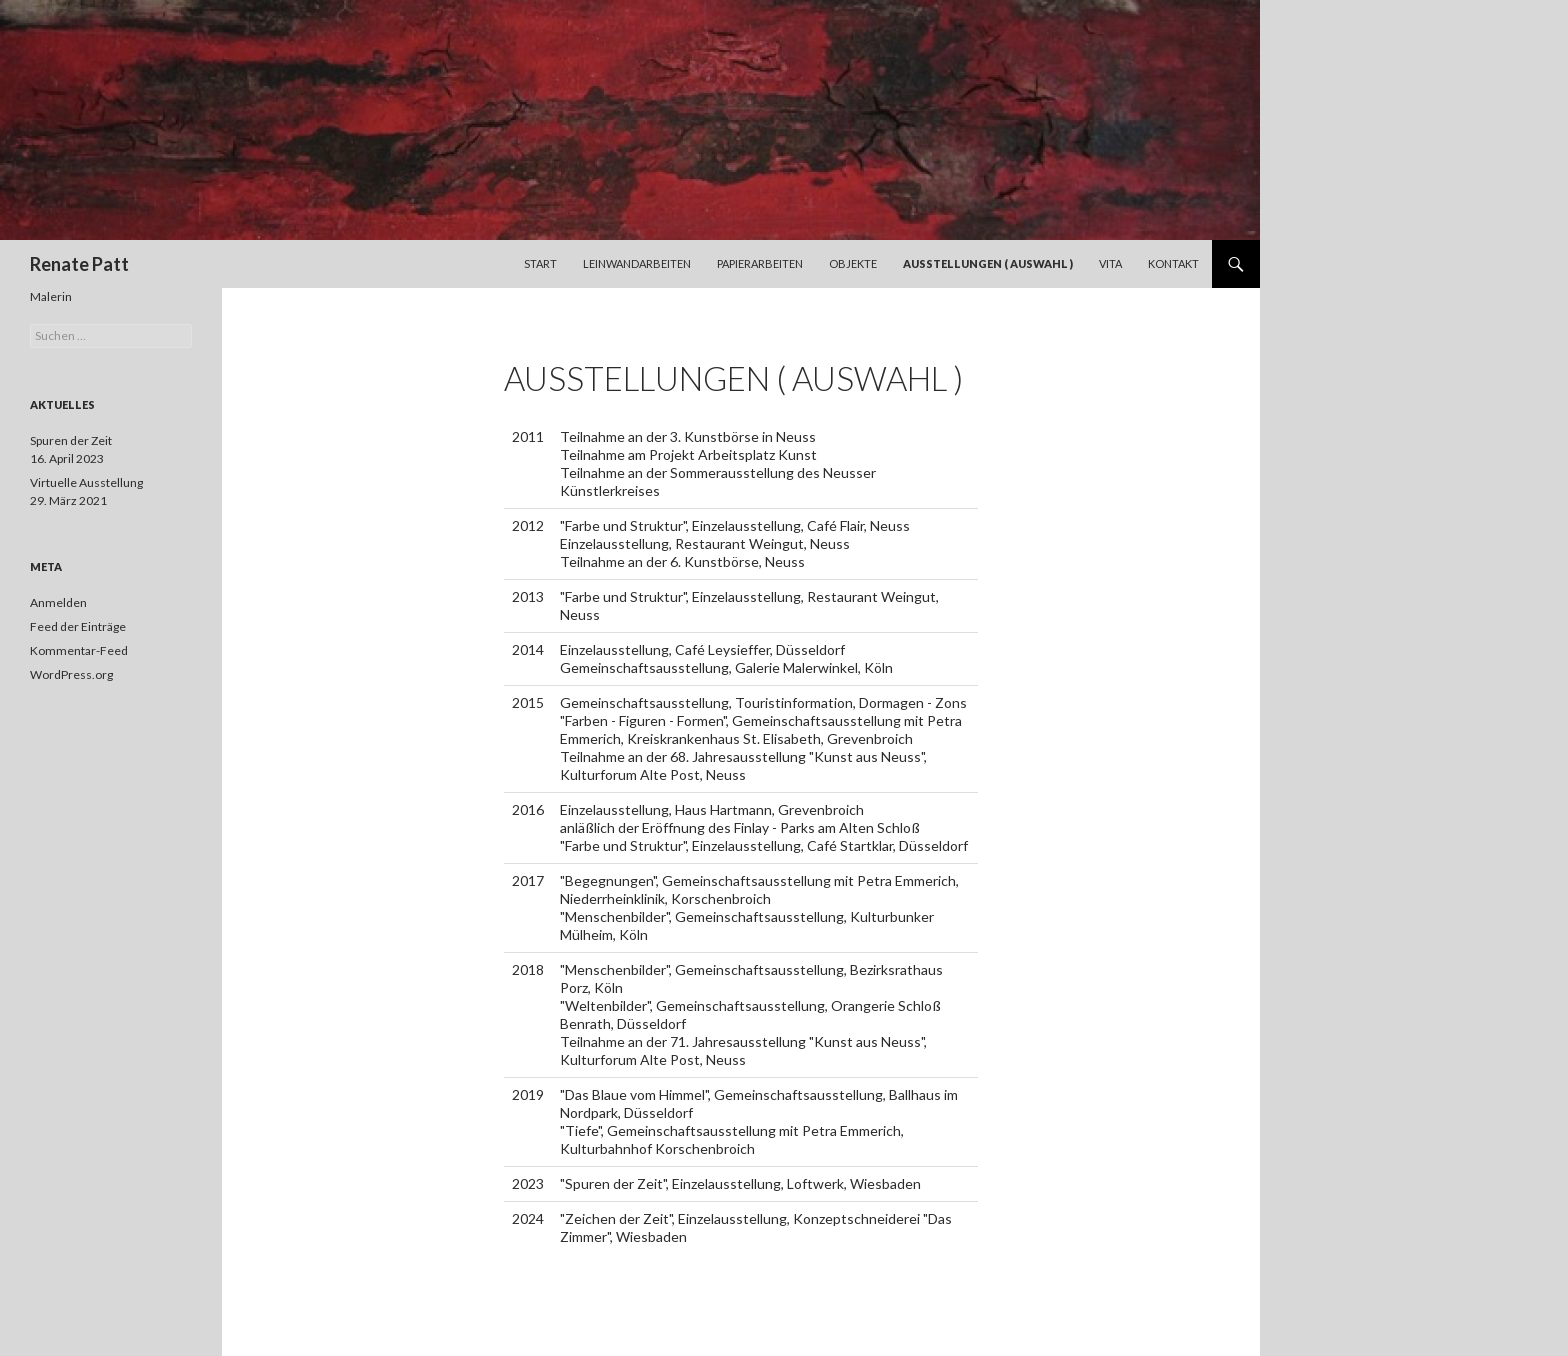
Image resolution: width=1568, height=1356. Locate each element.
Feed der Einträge (78, 626)
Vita (1110, 263)
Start (540, 263)
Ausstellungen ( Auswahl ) (988, 263)
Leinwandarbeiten (637, 263)
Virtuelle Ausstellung (86, 482)
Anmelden (58, 602)
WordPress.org (71, 674)
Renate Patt (79, 264)
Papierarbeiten (760, 263)
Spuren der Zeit (71, 440)
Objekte (853, 263)
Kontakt (1173, 263)
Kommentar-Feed (79, 650)
